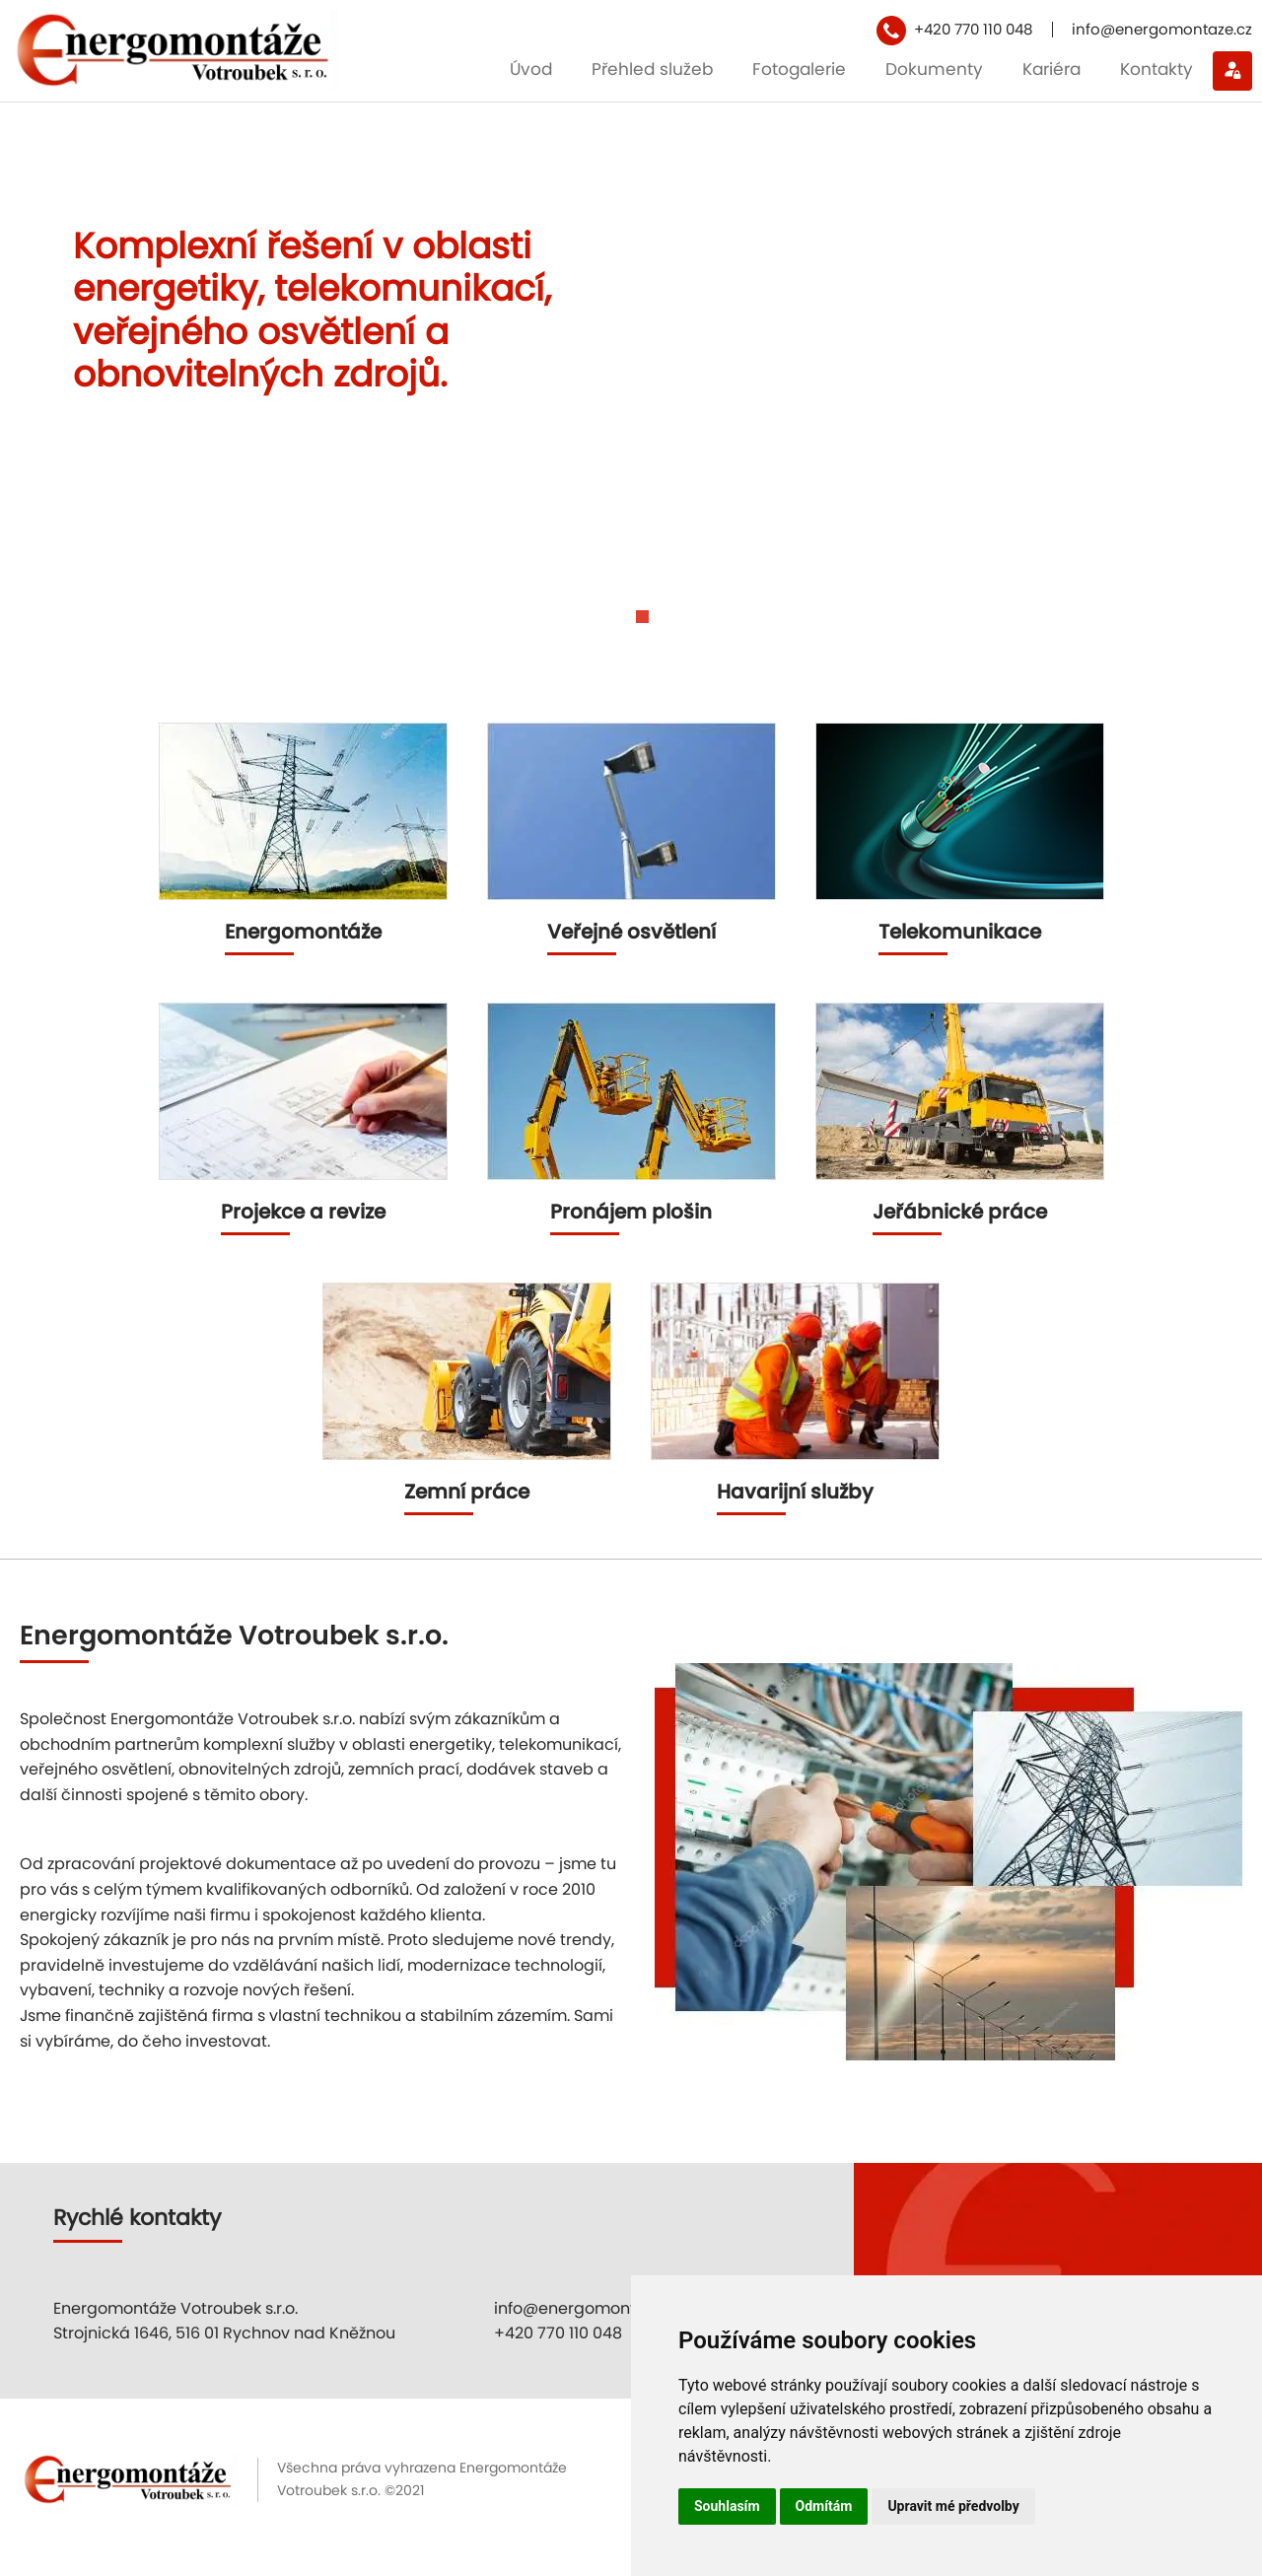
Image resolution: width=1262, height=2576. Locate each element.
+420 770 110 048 (973, 29)
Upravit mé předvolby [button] (952, 2506)
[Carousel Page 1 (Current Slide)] (619, 631)
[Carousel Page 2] (642, 631)
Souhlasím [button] (727, 2506)
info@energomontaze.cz (1162, 29)
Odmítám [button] (824, 2506)
